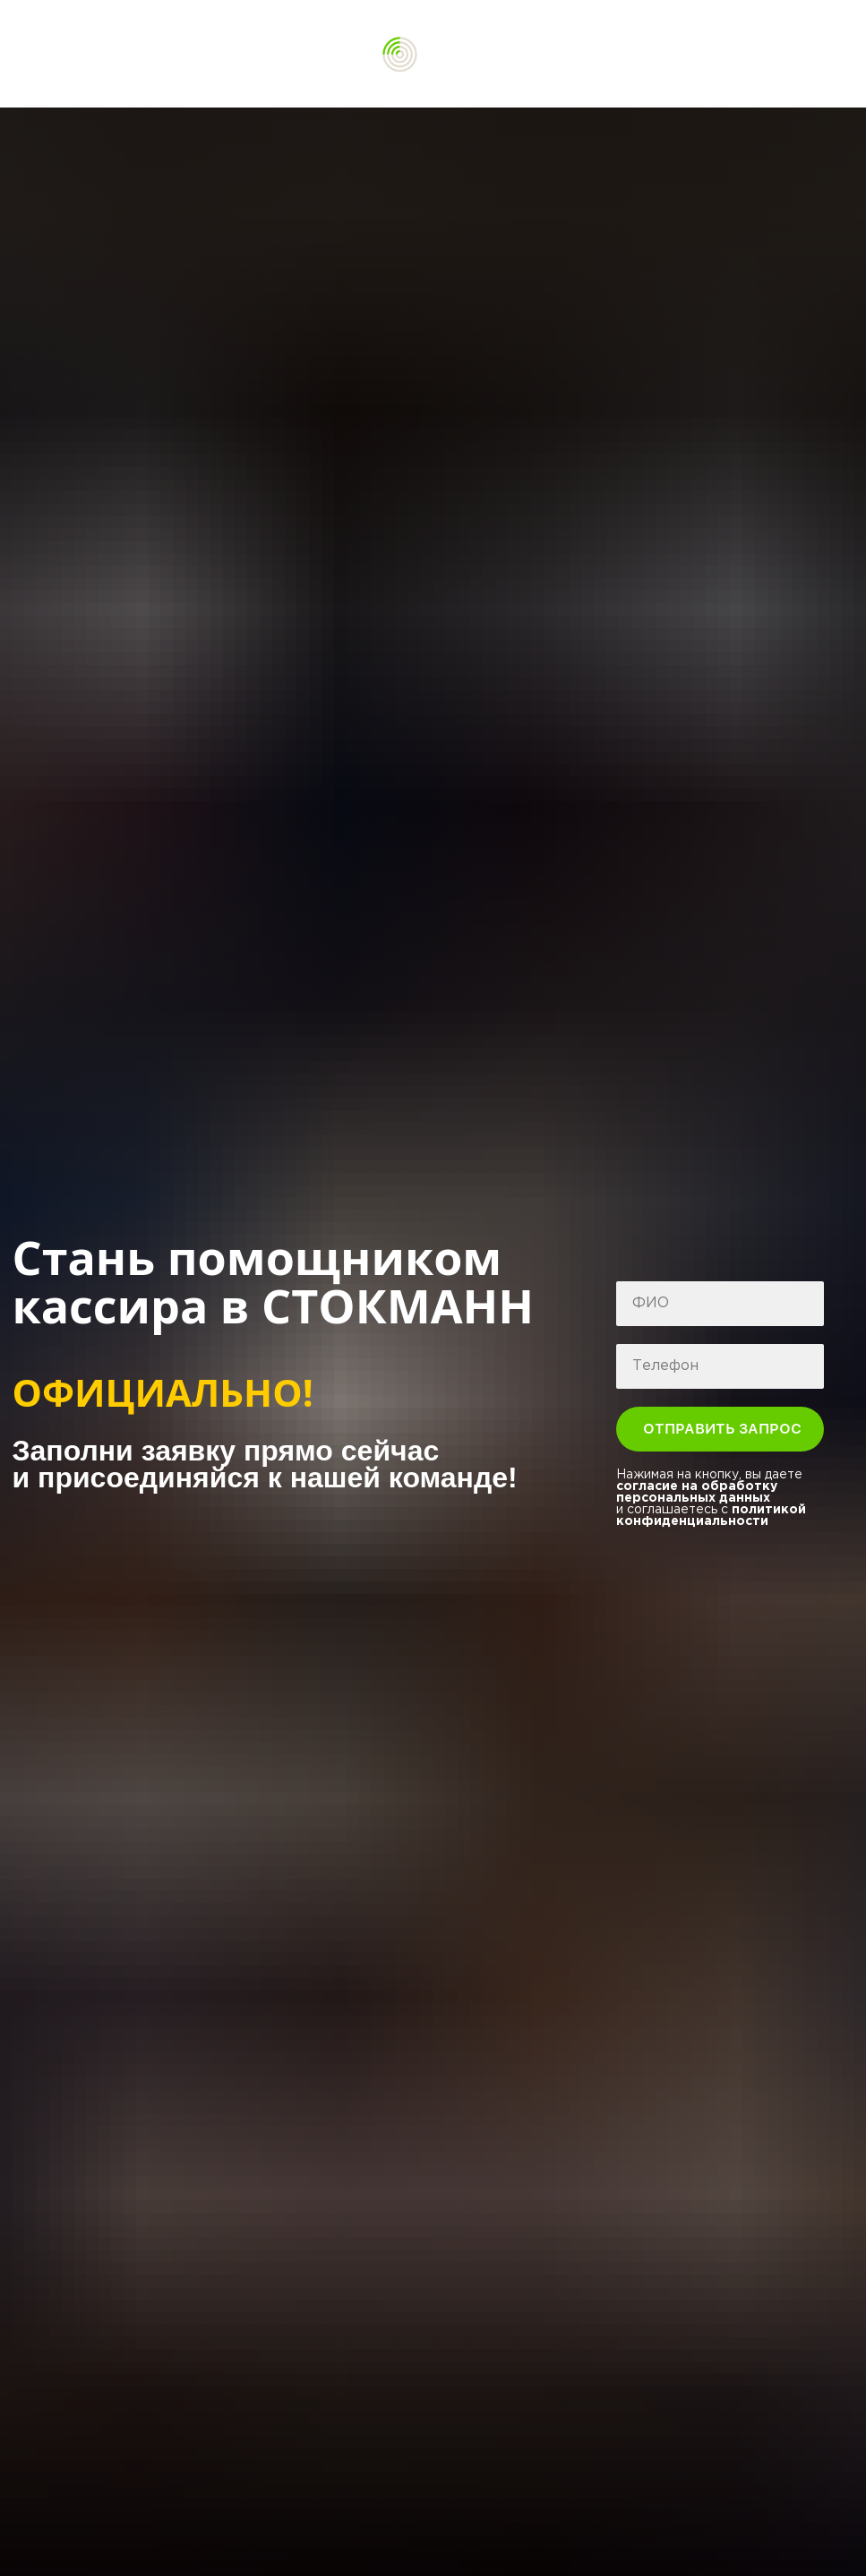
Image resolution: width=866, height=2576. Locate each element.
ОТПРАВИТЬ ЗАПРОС (733, 1429)
